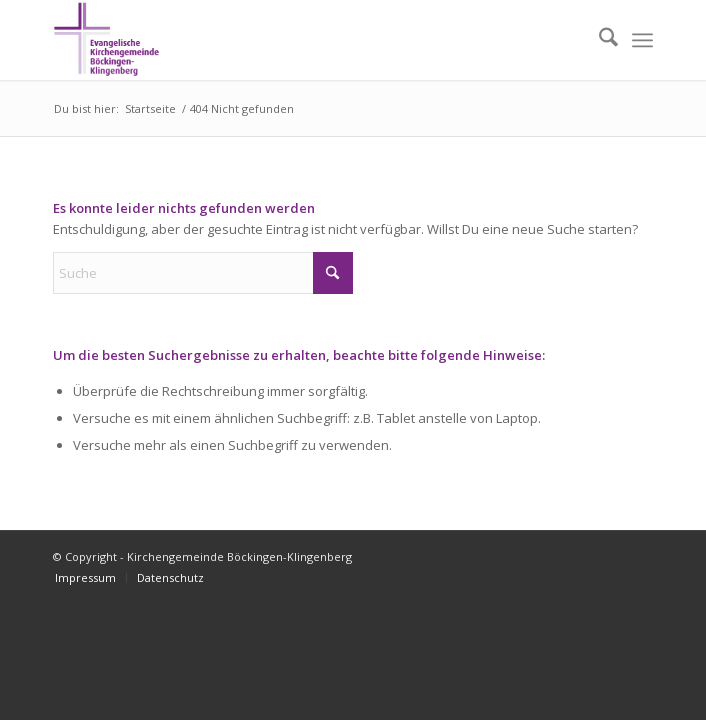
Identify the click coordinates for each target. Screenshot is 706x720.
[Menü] (642, 40)
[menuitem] (598, 40)
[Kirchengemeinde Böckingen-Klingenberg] (293, 40)
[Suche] (598, 40)
